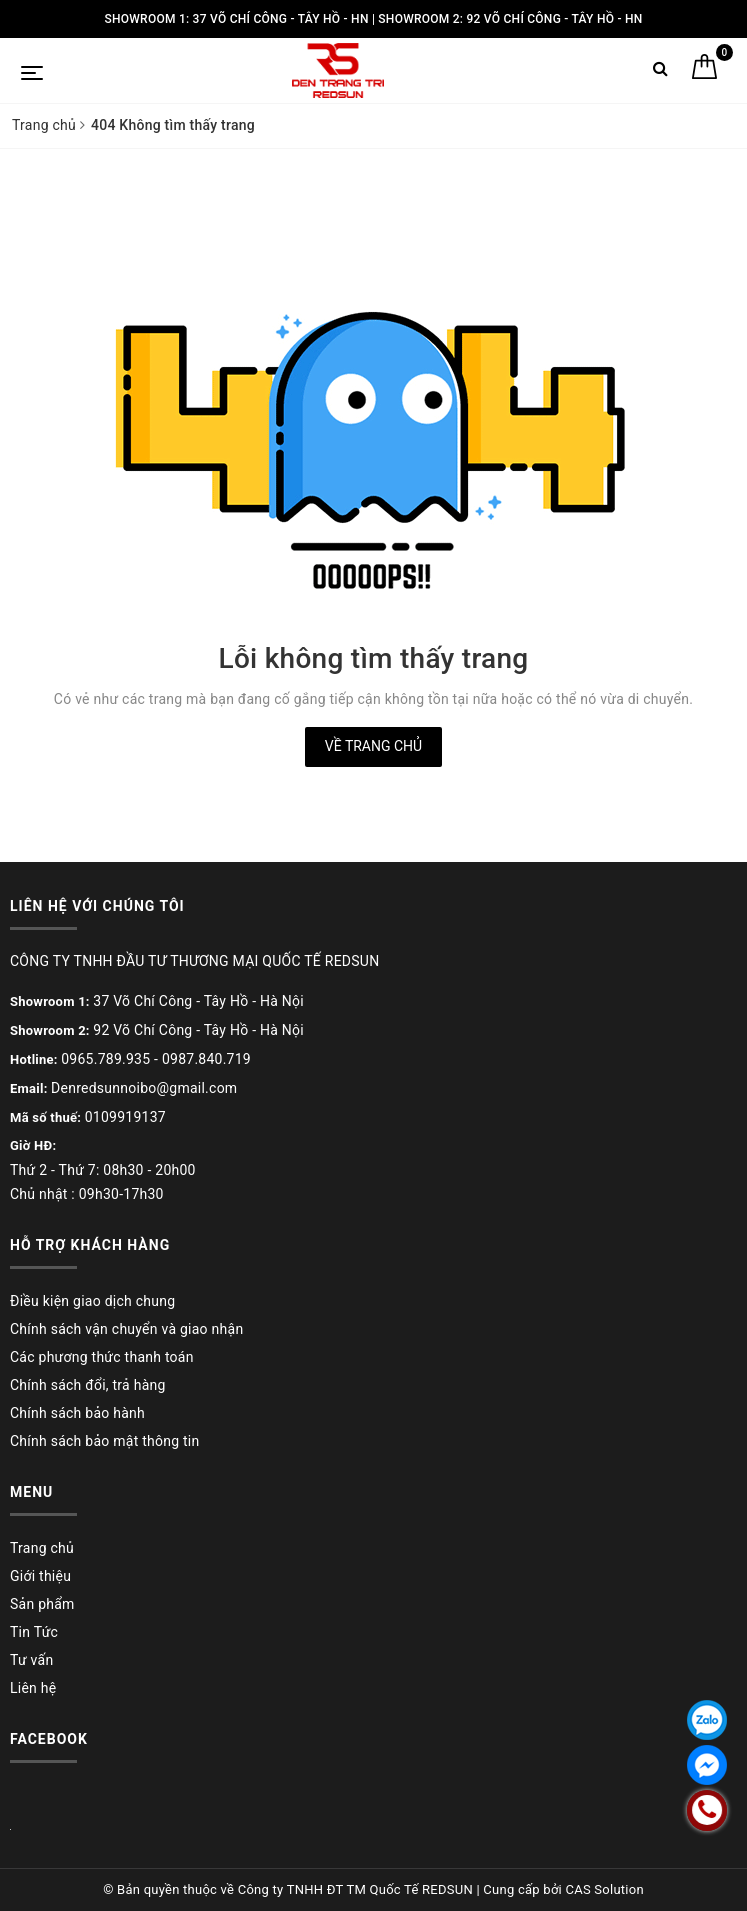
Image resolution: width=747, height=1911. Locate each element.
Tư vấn (31, 1660)
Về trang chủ (373, 746)
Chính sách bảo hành (77, 1413)
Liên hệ (33, 1688)
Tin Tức (34, 1632)
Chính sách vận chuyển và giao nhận (126, 1329)
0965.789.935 (105, 1059)
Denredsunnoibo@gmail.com (144, 1088)
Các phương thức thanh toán (102, 1357)
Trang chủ (42, 1548)
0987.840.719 (206, 1059)
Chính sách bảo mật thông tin (105, 1441)
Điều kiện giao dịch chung (92, 1301)
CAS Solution (604, 1889)
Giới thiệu (40, 1576)
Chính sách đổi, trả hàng (88, 1385)
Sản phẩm (42, 1604)
